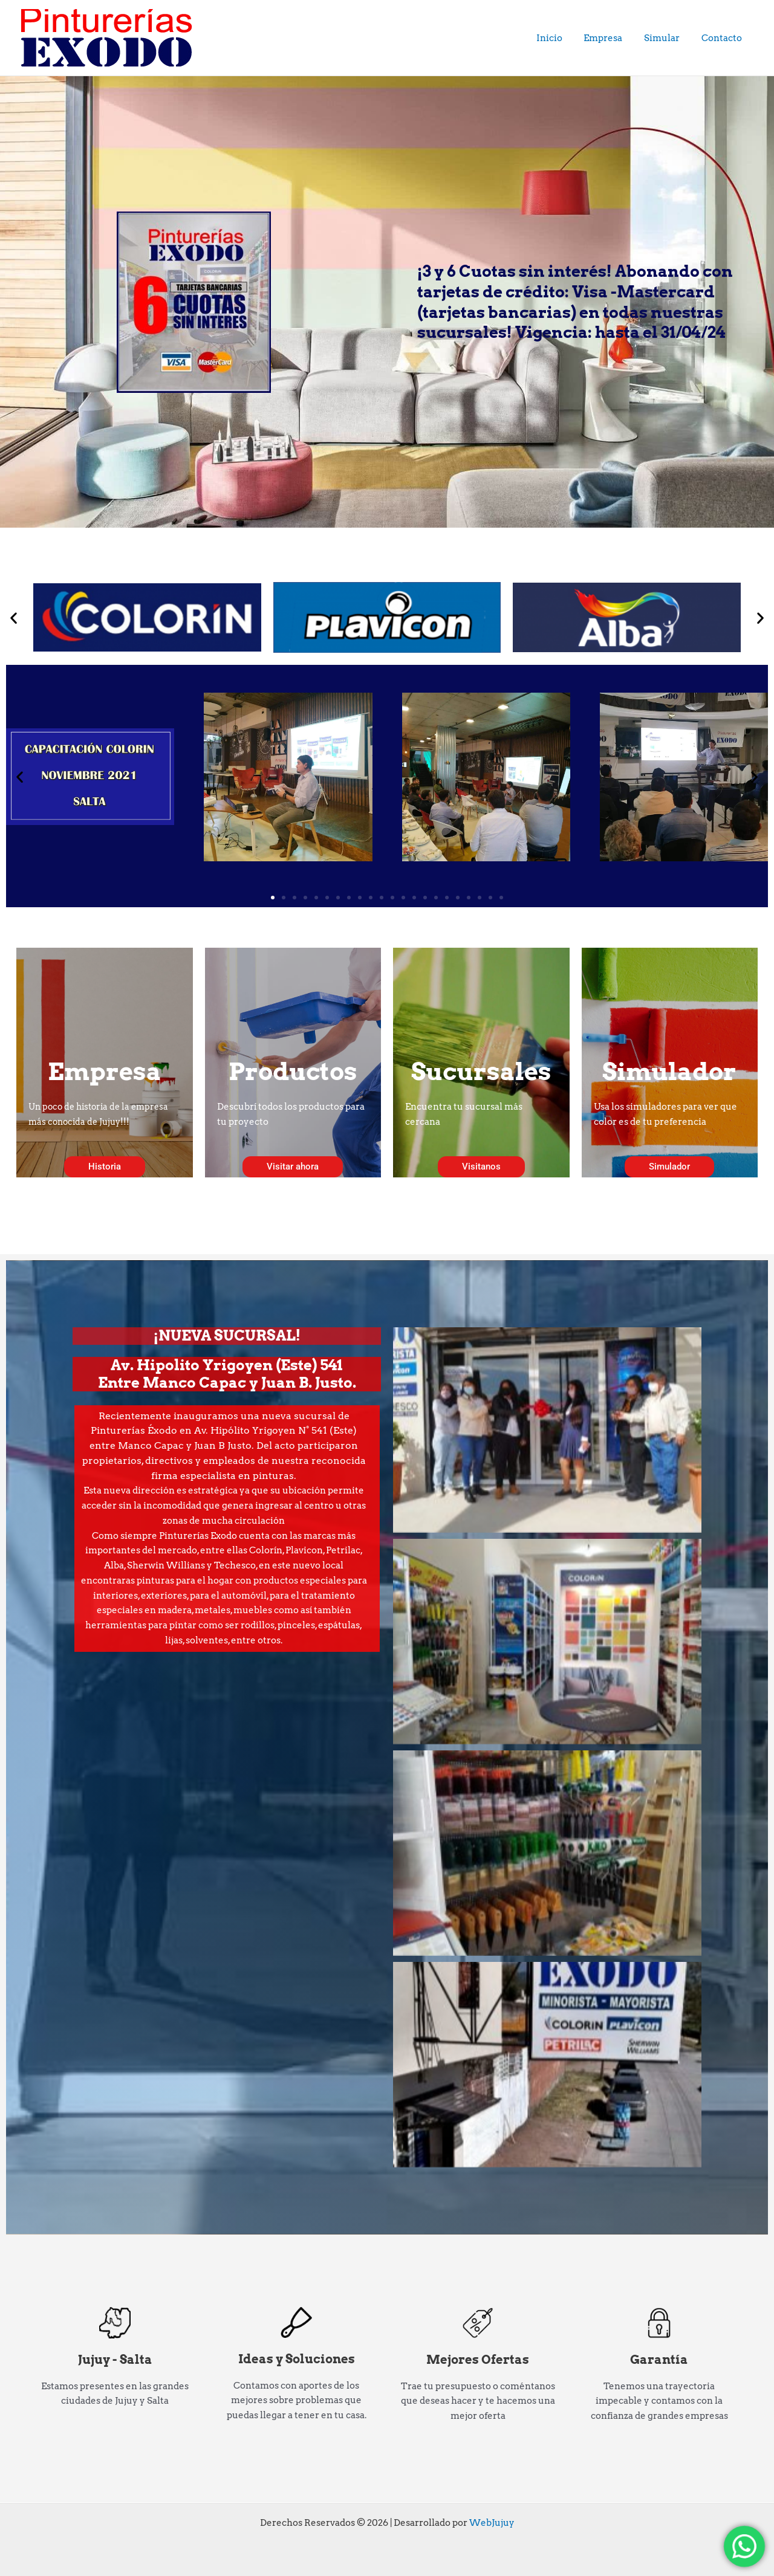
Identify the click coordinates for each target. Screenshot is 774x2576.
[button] (13, 617)
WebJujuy (492, 2522)
